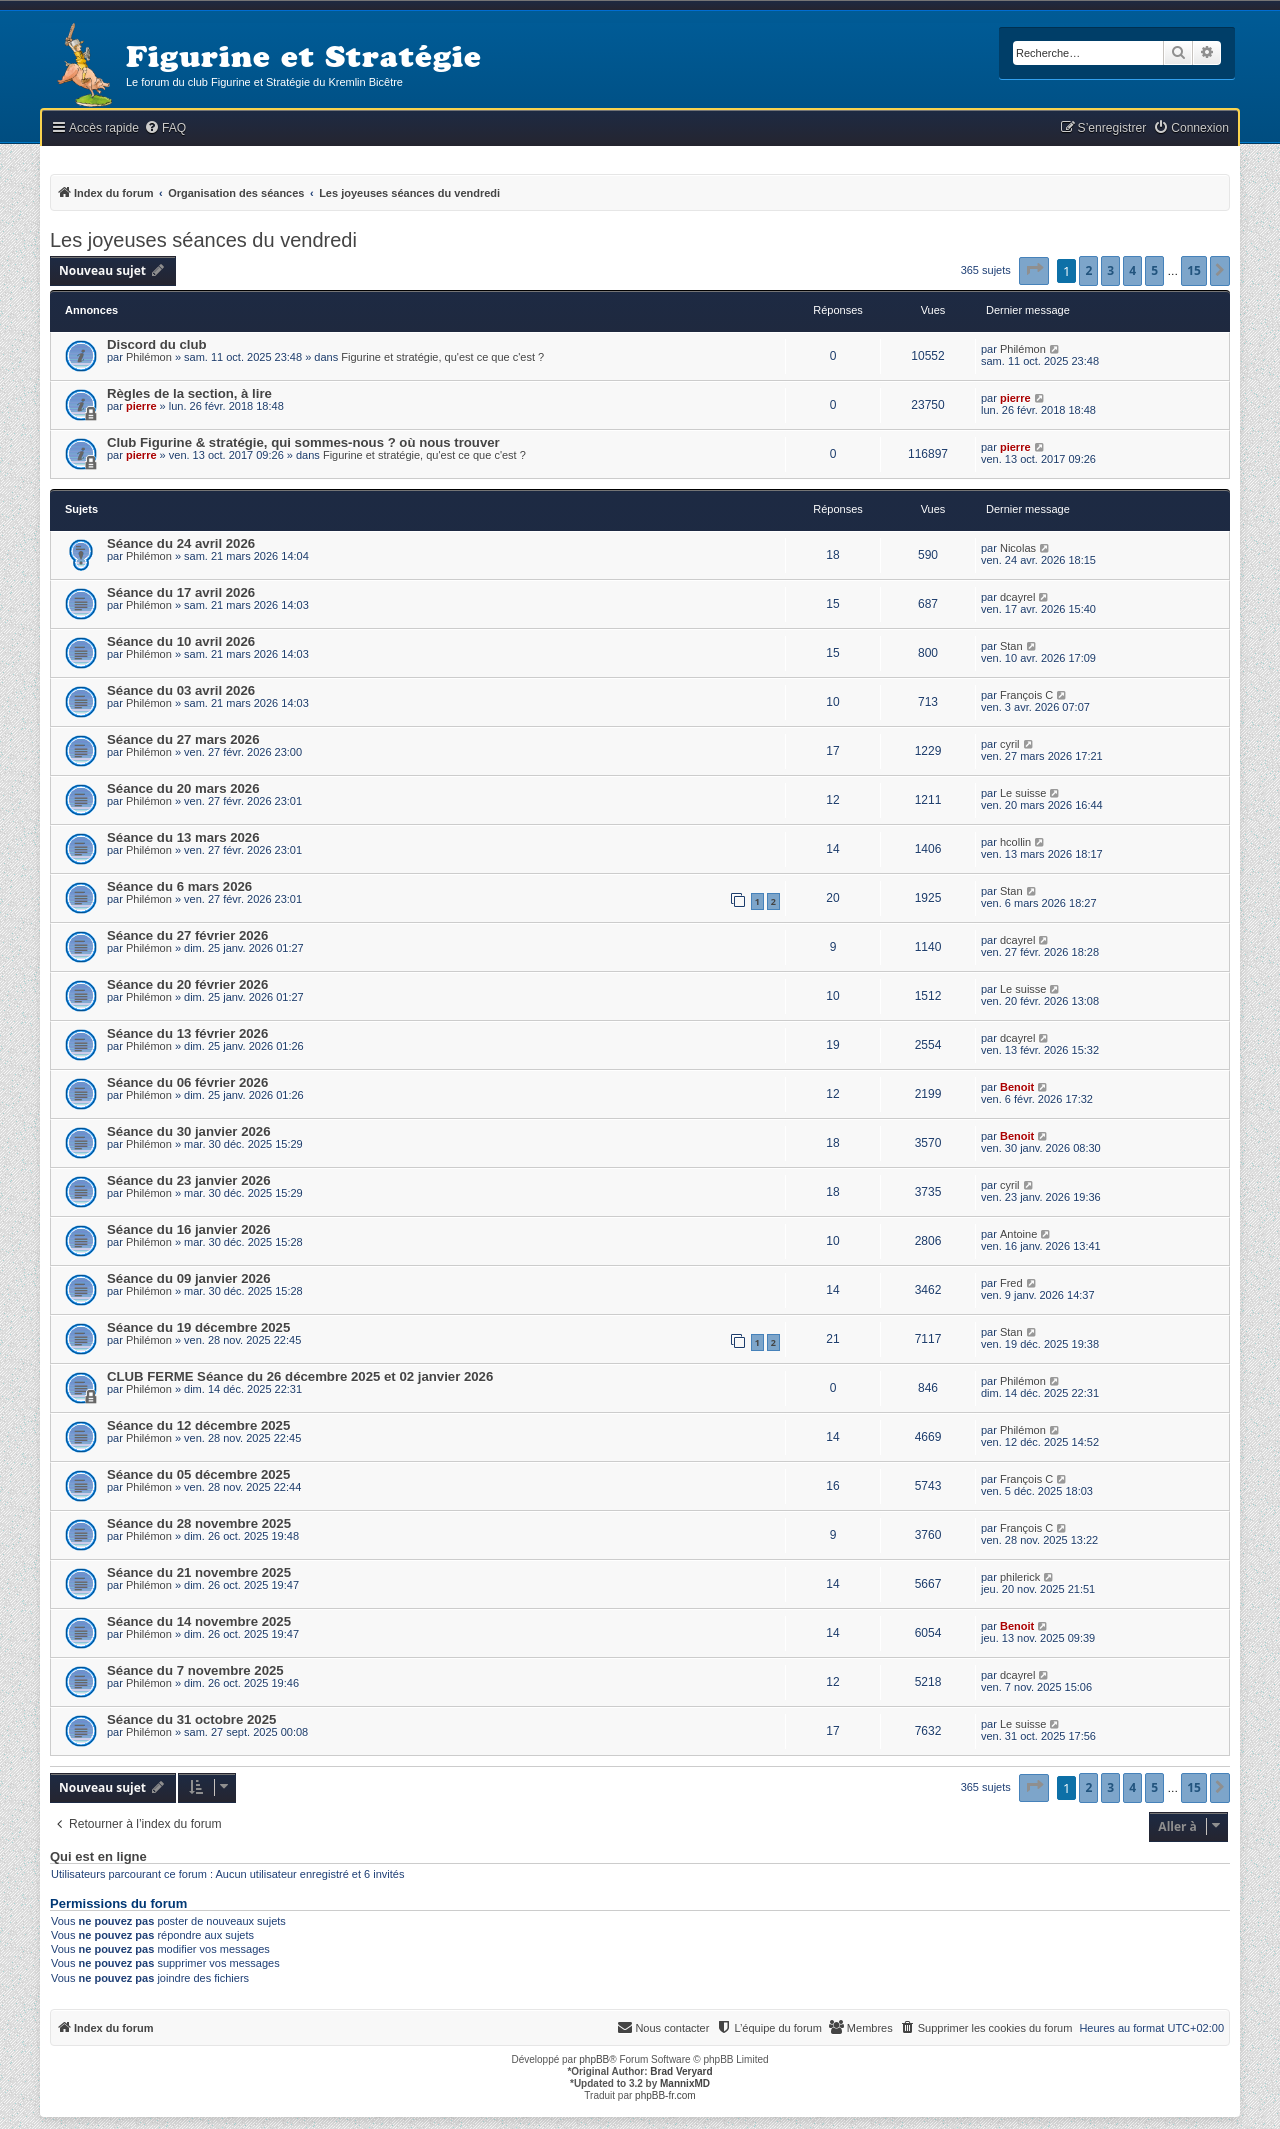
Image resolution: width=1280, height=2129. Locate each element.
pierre (141, 406)
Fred (1011, 1283)
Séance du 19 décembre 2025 (198, 1327)
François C (1026, 695)
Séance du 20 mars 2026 (183, 788)
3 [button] (1110, 270)
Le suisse (1023, 793)
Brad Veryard (681, 2071)
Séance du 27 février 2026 (187, 935)
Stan (1011, 646)
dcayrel (1017, 597)
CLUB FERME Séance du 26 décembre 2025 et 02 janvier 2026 (300, 1376)
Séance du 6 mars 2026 (179, 886)
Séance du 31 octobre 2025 (191, 1719)
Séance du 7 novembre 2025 (195, 1670)
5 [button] (1154, 270)
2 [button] (1088, 270)
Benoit (1017, 1087)
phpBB (594, 2059)
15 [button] (1194, 270)
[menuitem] (165, 128)
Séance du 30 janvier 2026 (188, 1131)
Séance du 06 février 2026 (187, 1082)
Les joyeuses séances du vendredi (203, 240)
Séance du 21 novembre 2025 (199, 1572)
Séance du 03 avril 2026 (181, 690)
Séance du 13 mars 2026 (183, 837)
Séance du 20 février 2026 (187, 984)
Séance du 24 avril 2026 (181, 543)
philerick (1020, 1577)
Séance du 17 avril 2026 (181, 592)
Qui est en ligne (98, 1857)
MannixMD (685, 2083)
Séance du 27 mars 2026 (183, 739)
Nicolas (1018, 548)
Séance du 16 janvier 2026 (188, 1229)
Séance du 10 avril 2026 (181, 641)
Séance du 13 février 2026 (187, 1033)
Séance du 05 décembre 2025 (198, 1474)
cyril (1010, 744)
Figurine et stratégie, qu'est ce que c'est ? (442, 357)
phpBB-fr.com (665, 2095)
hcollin (1015, 842)
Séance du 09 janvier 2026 (188, 1278)
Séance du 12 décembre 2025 (198, 1425)
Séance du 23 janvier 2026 (188, 1180)
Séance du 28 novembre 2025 (199, 1523)
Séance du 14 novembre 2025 (199, 1621)
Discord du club (157, 344)
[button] (1034, 271)
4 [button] (1132, 270)
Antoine (1018, 1234)
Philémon (149, 357)
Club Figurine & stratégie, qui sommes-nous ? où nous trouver (303, 442)
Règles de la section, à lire (189, 393)
